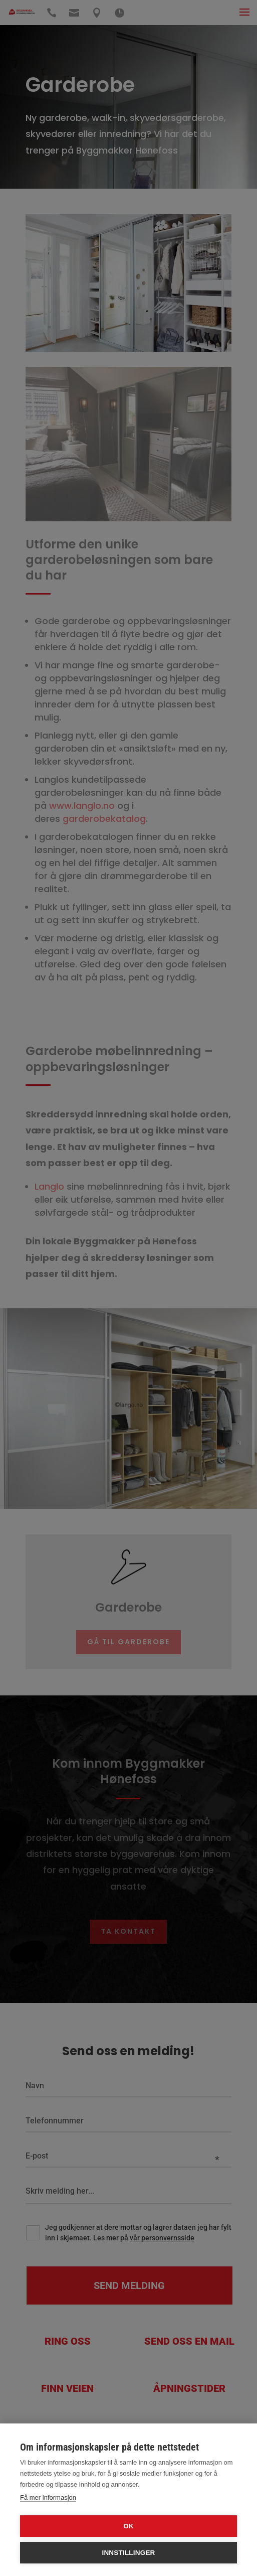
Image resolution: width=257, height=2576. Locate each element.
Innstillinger (128, 2552)
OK (128, 2526)
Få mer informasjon (48, 2497)
